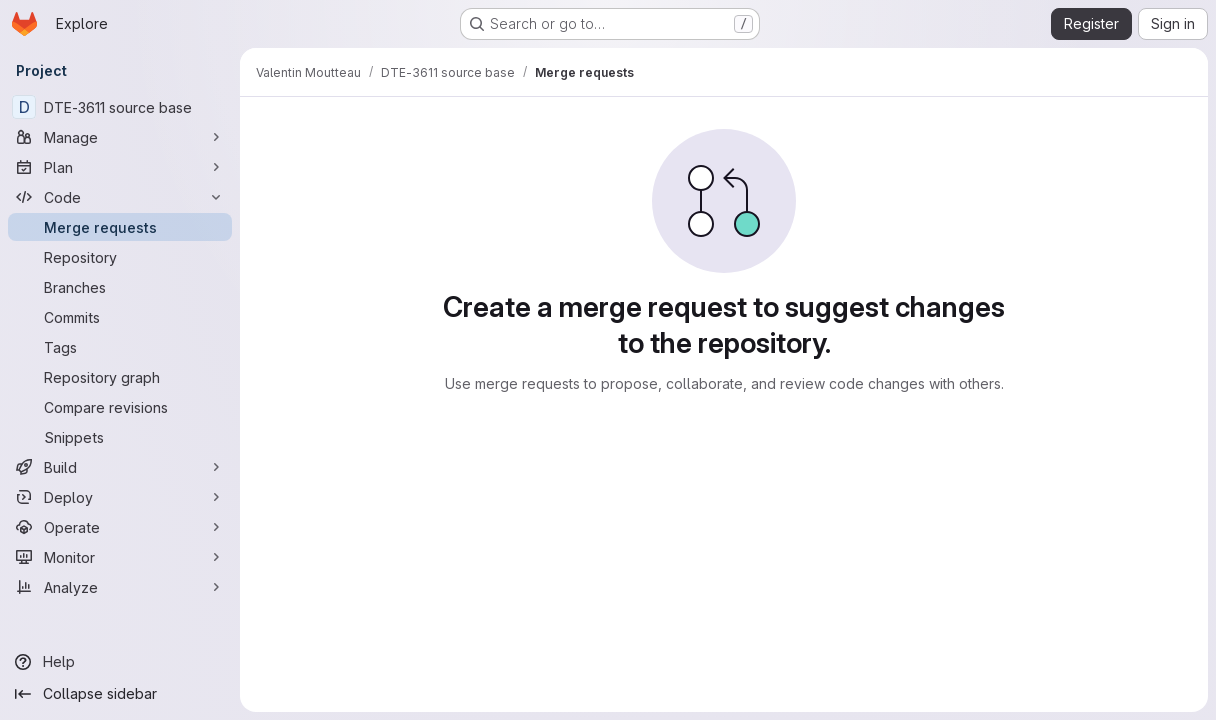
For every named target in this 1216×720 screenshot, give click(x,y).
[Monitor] (120, 557)
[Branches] (120, 287)
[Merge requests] (120, 227)
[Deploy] (120, 497)
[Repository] (120, 257)
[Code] (120, 197)
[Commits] (120, 317)
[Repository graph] (120, 377)
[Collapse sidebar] (120, 694)
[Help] (120, 662)
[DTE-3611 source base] (120, 107)
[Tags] (120, 347)
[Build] (120, 467)
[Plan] (120, 167)
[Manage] (120, 137)
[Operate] (120, 527)
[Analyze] (120, 587)
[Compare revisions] (120, 407)
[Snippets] (120, 437)
